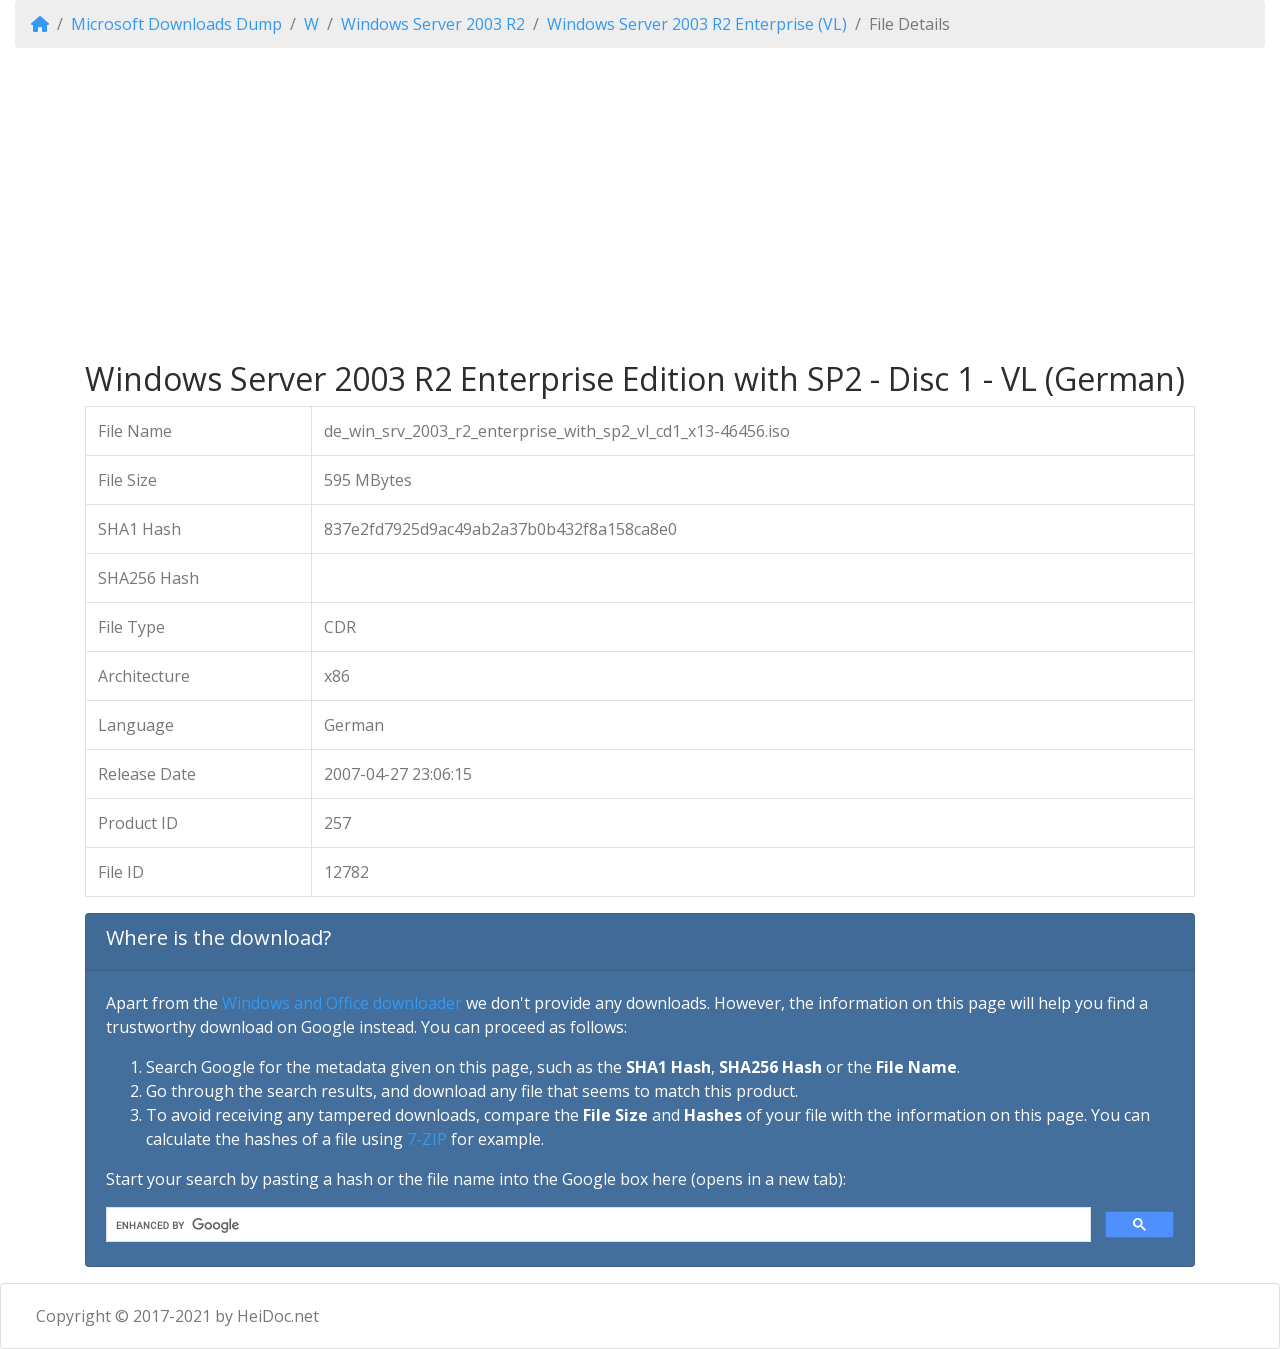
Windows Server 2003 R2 (433, 24)
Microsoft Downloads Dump (176, 24)
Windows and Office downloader (342, 1003)
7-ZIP (427, 1139)
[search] (596, 1225)
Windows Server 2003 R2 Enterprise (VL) (697, 24)
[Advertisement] (640, 204)
